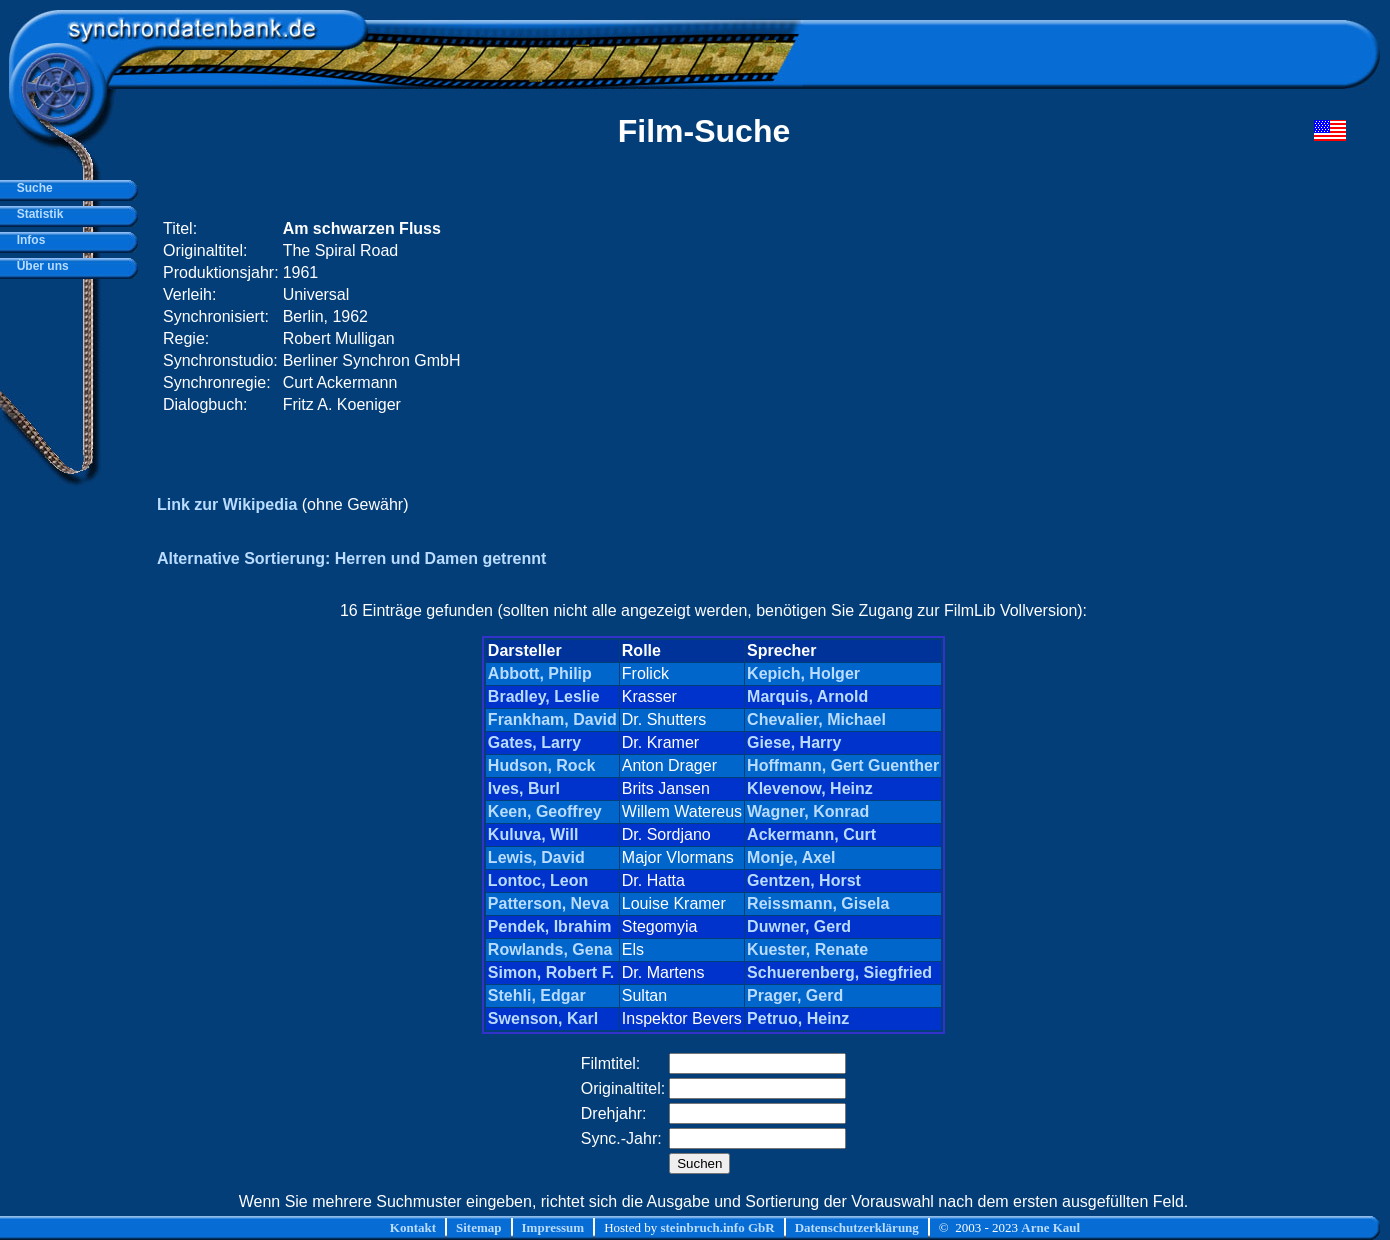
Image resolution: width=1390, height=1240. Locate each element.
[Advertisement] (967, 317)
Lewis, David (536, 857)
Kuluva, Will (533, 834)
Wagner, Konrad (808, 811)
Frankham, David (552, 719)
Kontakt (413, 1227)
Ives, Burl (524, 788)
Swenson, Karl (543, 1018)
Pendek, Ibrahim (550, 926)
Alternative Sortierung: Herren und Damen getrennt (351, 558)
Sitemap (479, 1227)
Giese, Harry (794, 742)
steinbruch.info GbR (717, 1227)
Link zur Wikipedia (227, 504)
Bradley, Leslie (544, 696)
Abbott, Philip (540, 673)
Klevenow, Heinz (810, 788)
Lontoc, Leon (538, 880)
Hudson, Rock (542, 765)
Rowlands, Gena (550, 949)
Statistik (36, 214)
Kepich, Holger (803, 673)
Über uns (39, 266)
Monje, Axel (791, 857)
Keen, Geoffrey (545, 811)
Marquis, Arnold (807, 696)
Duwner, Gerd (799, 926)
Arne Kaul (1050, 1227)
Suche (31, 188)
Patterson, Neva (548, 903)
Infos (27, 240)
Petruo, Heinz (798, 1018)
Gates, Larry (534, 742)
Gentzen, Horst (804, 880)
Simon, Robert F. (551, 972)
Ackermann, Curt (811, 834)
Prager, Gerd (795, 995)
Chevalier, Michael (816, 719)
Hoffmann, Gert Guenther (843, 765)
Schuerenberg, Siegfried (839, 972)
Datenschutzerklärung (857, 1227)
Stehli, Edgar (537, 995)
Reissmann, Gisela (818, 903)
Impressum (553, 1227)
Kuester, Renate (807, 949)
